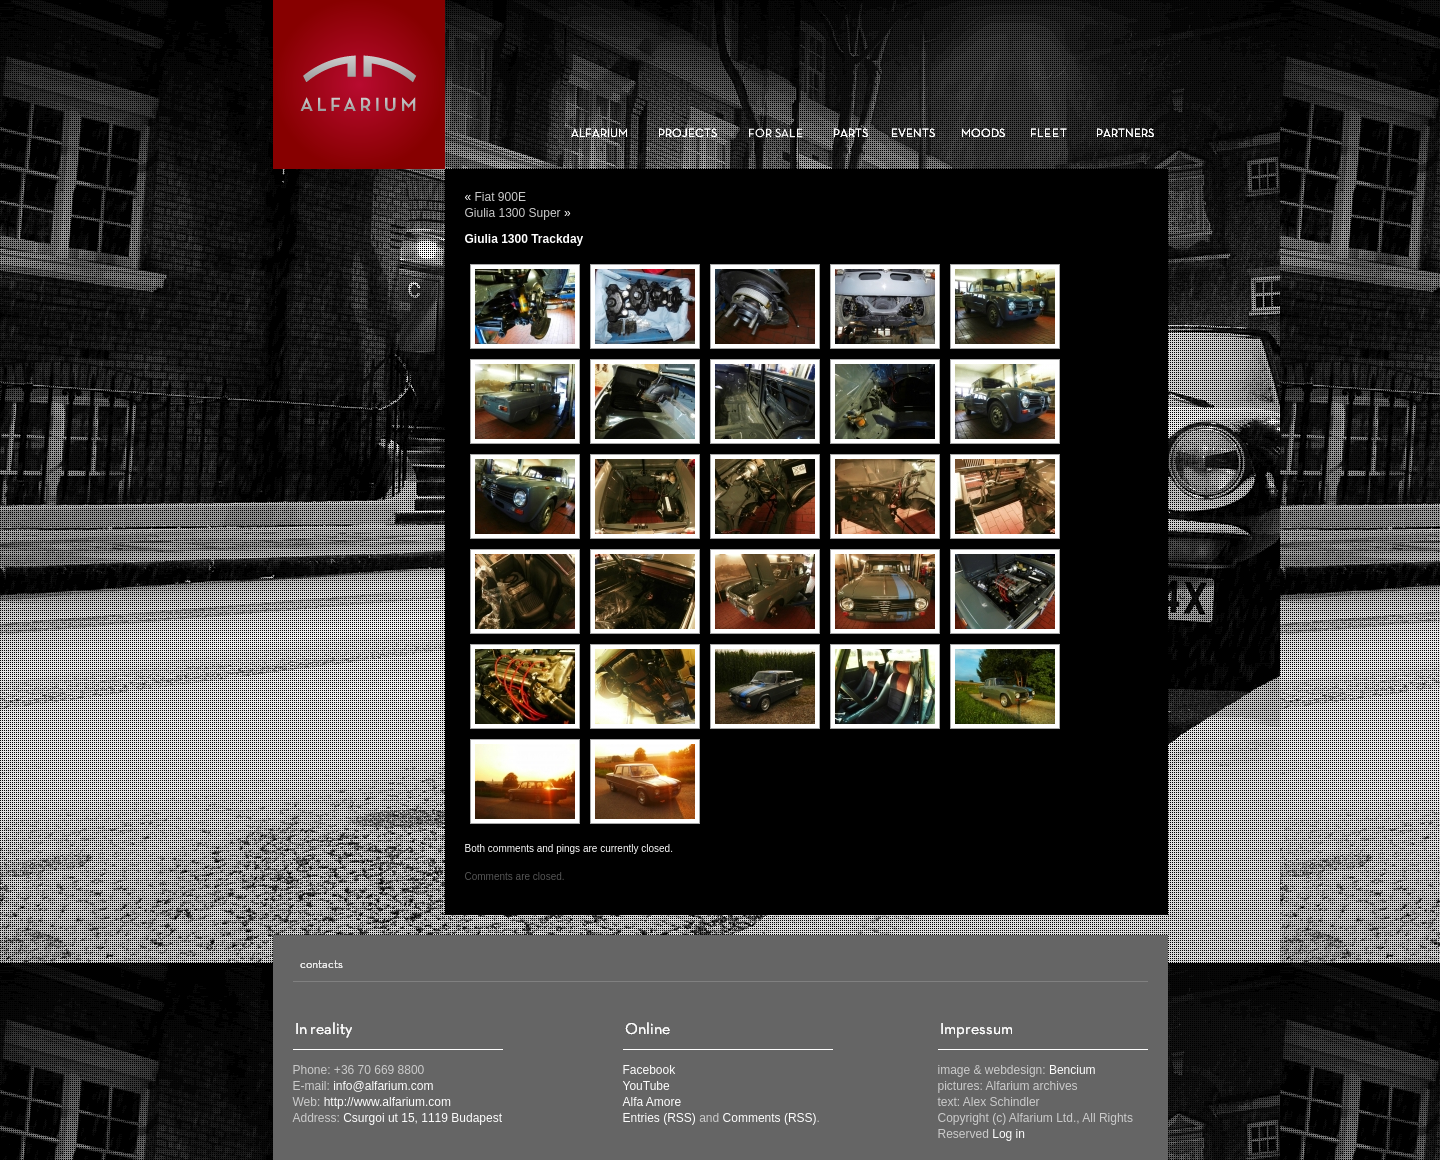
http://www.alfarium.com (387, 1102)
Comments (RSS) (770, 1118)
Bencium (1072, 1070)
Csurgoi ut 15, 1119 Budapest (422, 1118)
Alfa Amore (652, 1102)
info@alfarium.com (383, 1086)
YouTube (646, 1086)
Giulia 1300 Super (513, 213)
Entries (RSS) (659, 1118)
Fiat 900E (500, 197)
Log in (1008, 1134)
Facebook (649, 1070)
